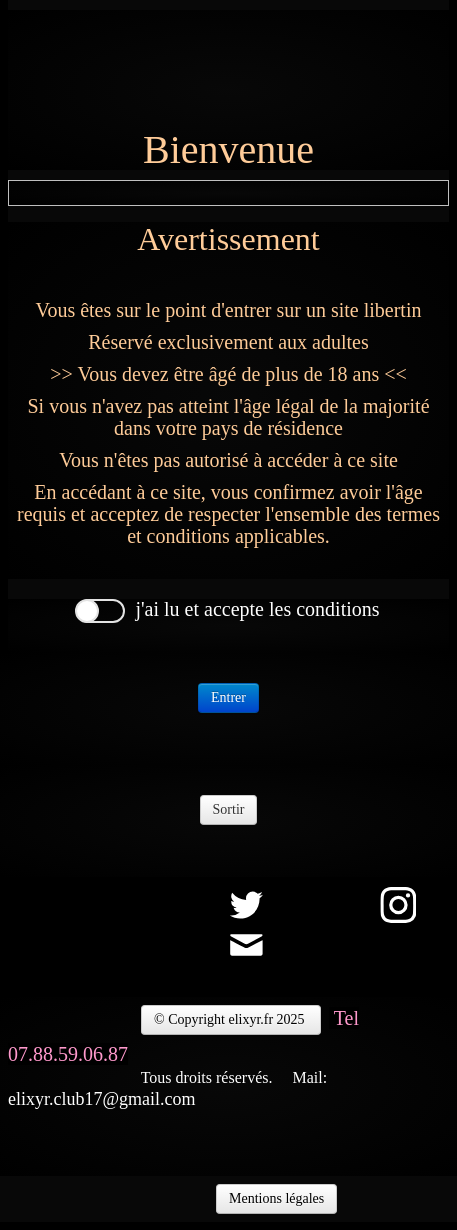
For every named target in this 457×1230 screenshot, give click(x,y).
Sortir (229, 809)
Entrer (228, 697)
